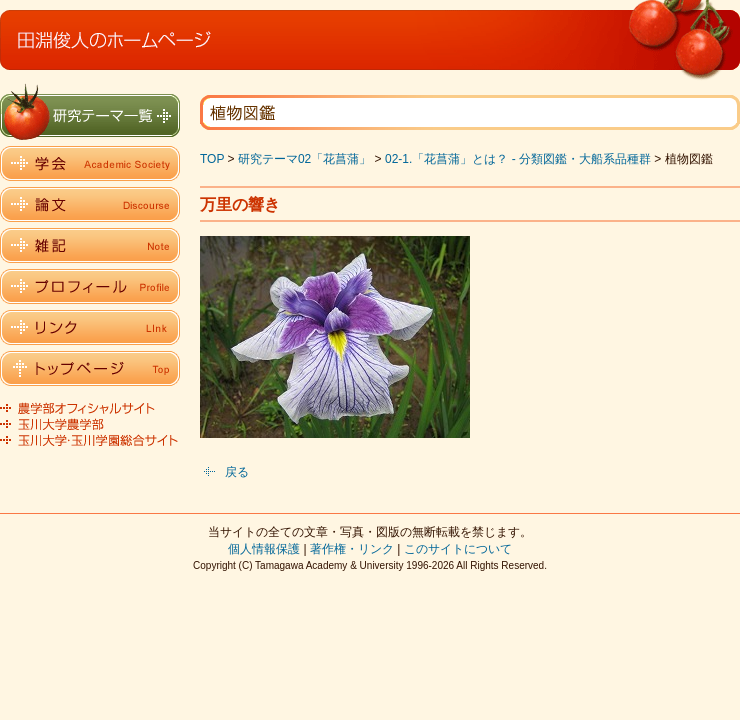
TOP (212, 159)
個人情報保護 (264, 549)
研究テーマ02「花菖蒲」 (304, 159)
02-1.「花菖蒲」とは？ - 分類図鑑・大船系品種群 (518, 159)
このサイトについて (458, 549)
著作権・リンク (352, 549)
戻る (237, 472)
